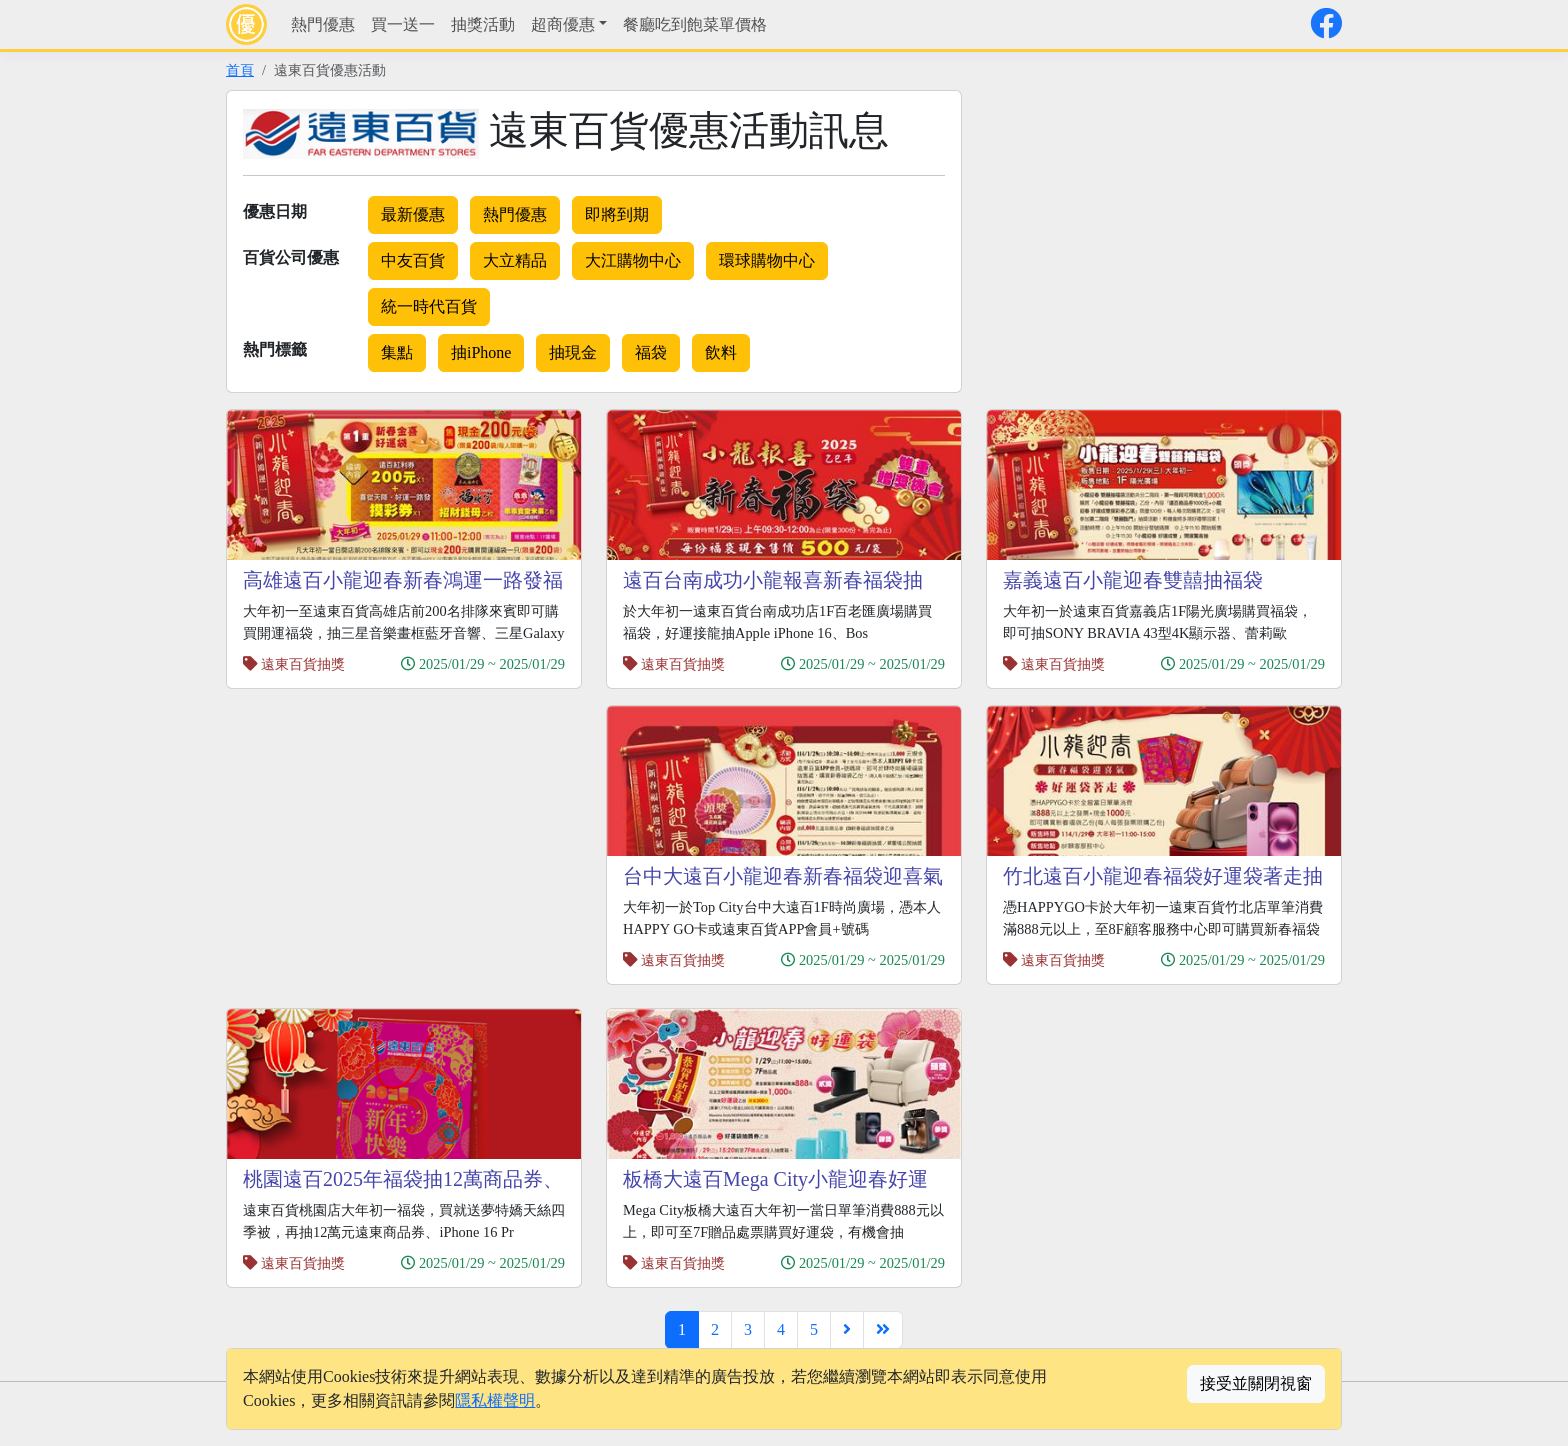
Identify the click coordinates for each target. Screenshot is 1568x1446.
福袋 (651, 352)
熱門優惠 (323, 24)
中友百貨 (413, 260)
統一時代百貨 (429, 306)
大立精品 (515, 260)
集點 (397, 352)
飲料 (721, 352)
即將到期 (617, 214)
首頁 (240, 70)
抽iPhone (481, 352)
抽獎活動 (483, 24)
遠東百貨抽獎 (303, 664)
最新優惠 (413, 214)
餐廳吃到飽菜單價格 (695, 24)
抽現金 (573, 352)
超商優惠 (563, 24)
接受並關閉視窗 (1256, 1383)
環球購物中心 (767, 260)
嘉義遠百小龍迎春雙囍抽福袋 (1133, 580)
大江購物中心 (633, 260)
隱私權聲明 (495, 1400)
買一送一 (403, 24)
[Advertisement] (1154, 230)
